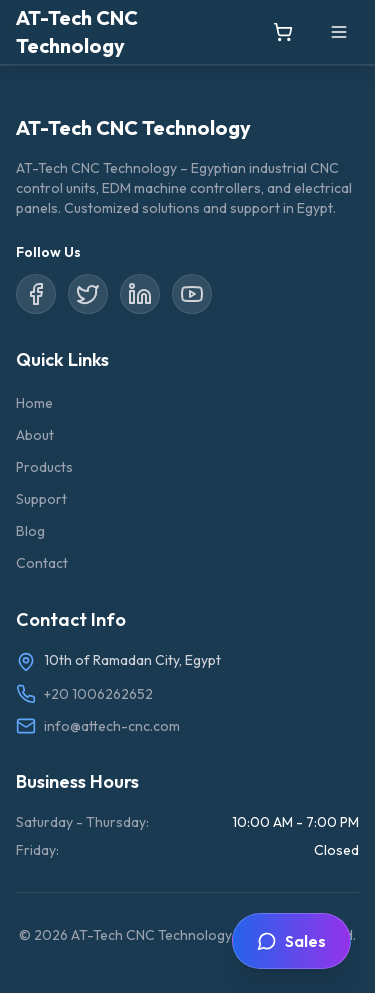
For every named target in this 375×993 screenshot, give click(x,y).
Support (41, 499)
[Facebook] (36, 294)
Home (34, 403)
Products (44, 467)
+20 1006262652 (98, 694)
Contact (42, 563)
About (35, 435)
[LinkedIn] (140, 294)
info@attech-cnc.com (112, 726)
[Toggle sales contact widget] (291, 941)
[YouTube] (192, 294)
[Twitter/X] (88, 294)
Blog (30, 531)
